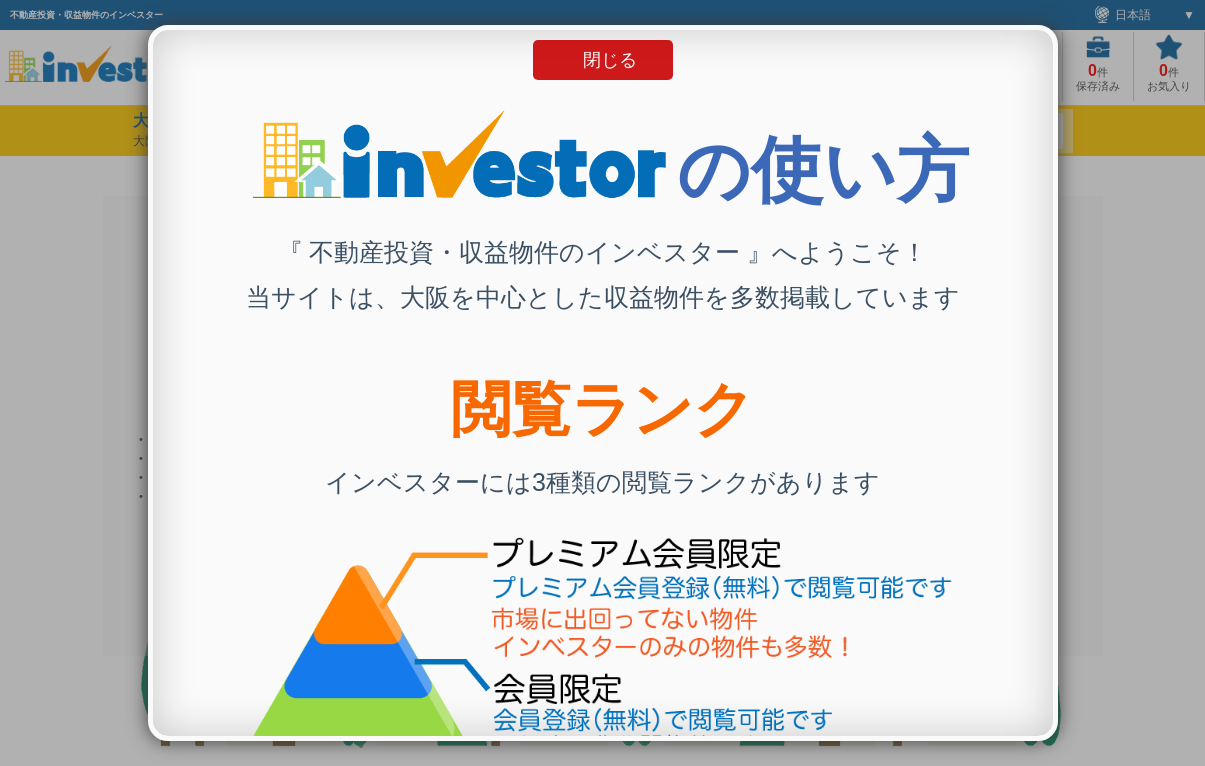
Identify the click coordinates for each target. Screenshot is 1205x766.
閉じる (610, 60)
